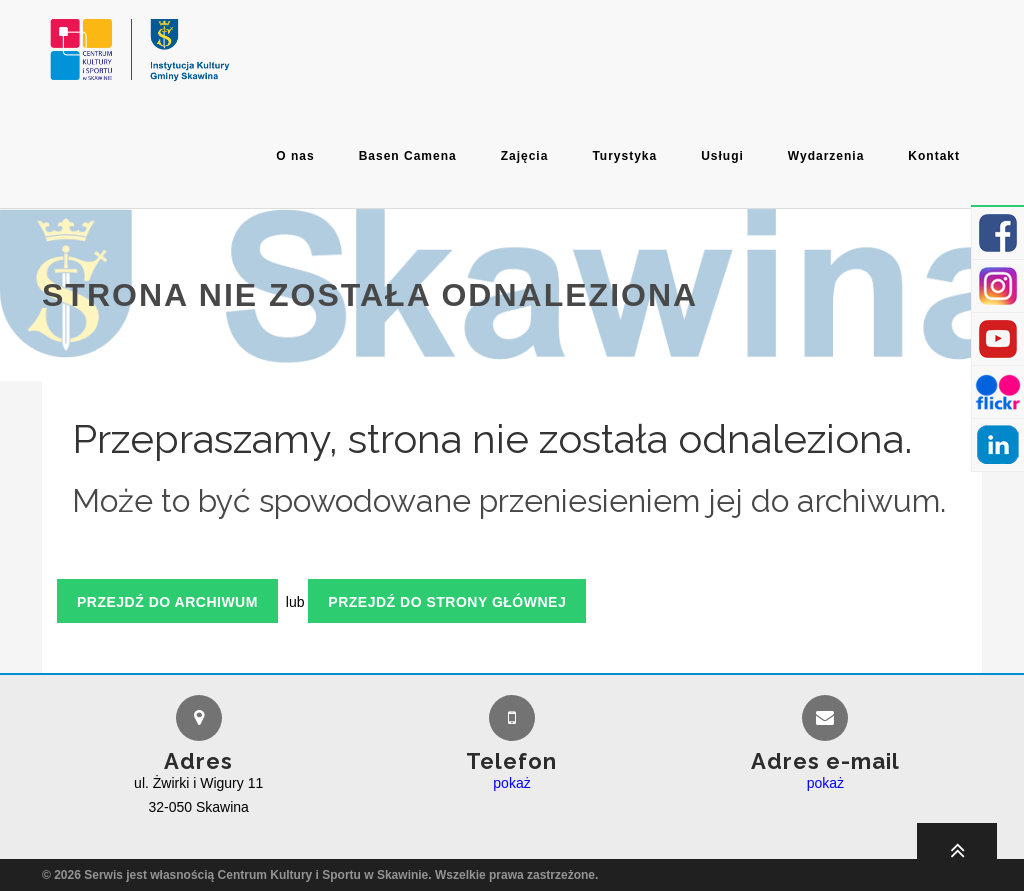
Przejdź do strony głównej (447, 602)
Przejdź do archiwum (167, 602)
